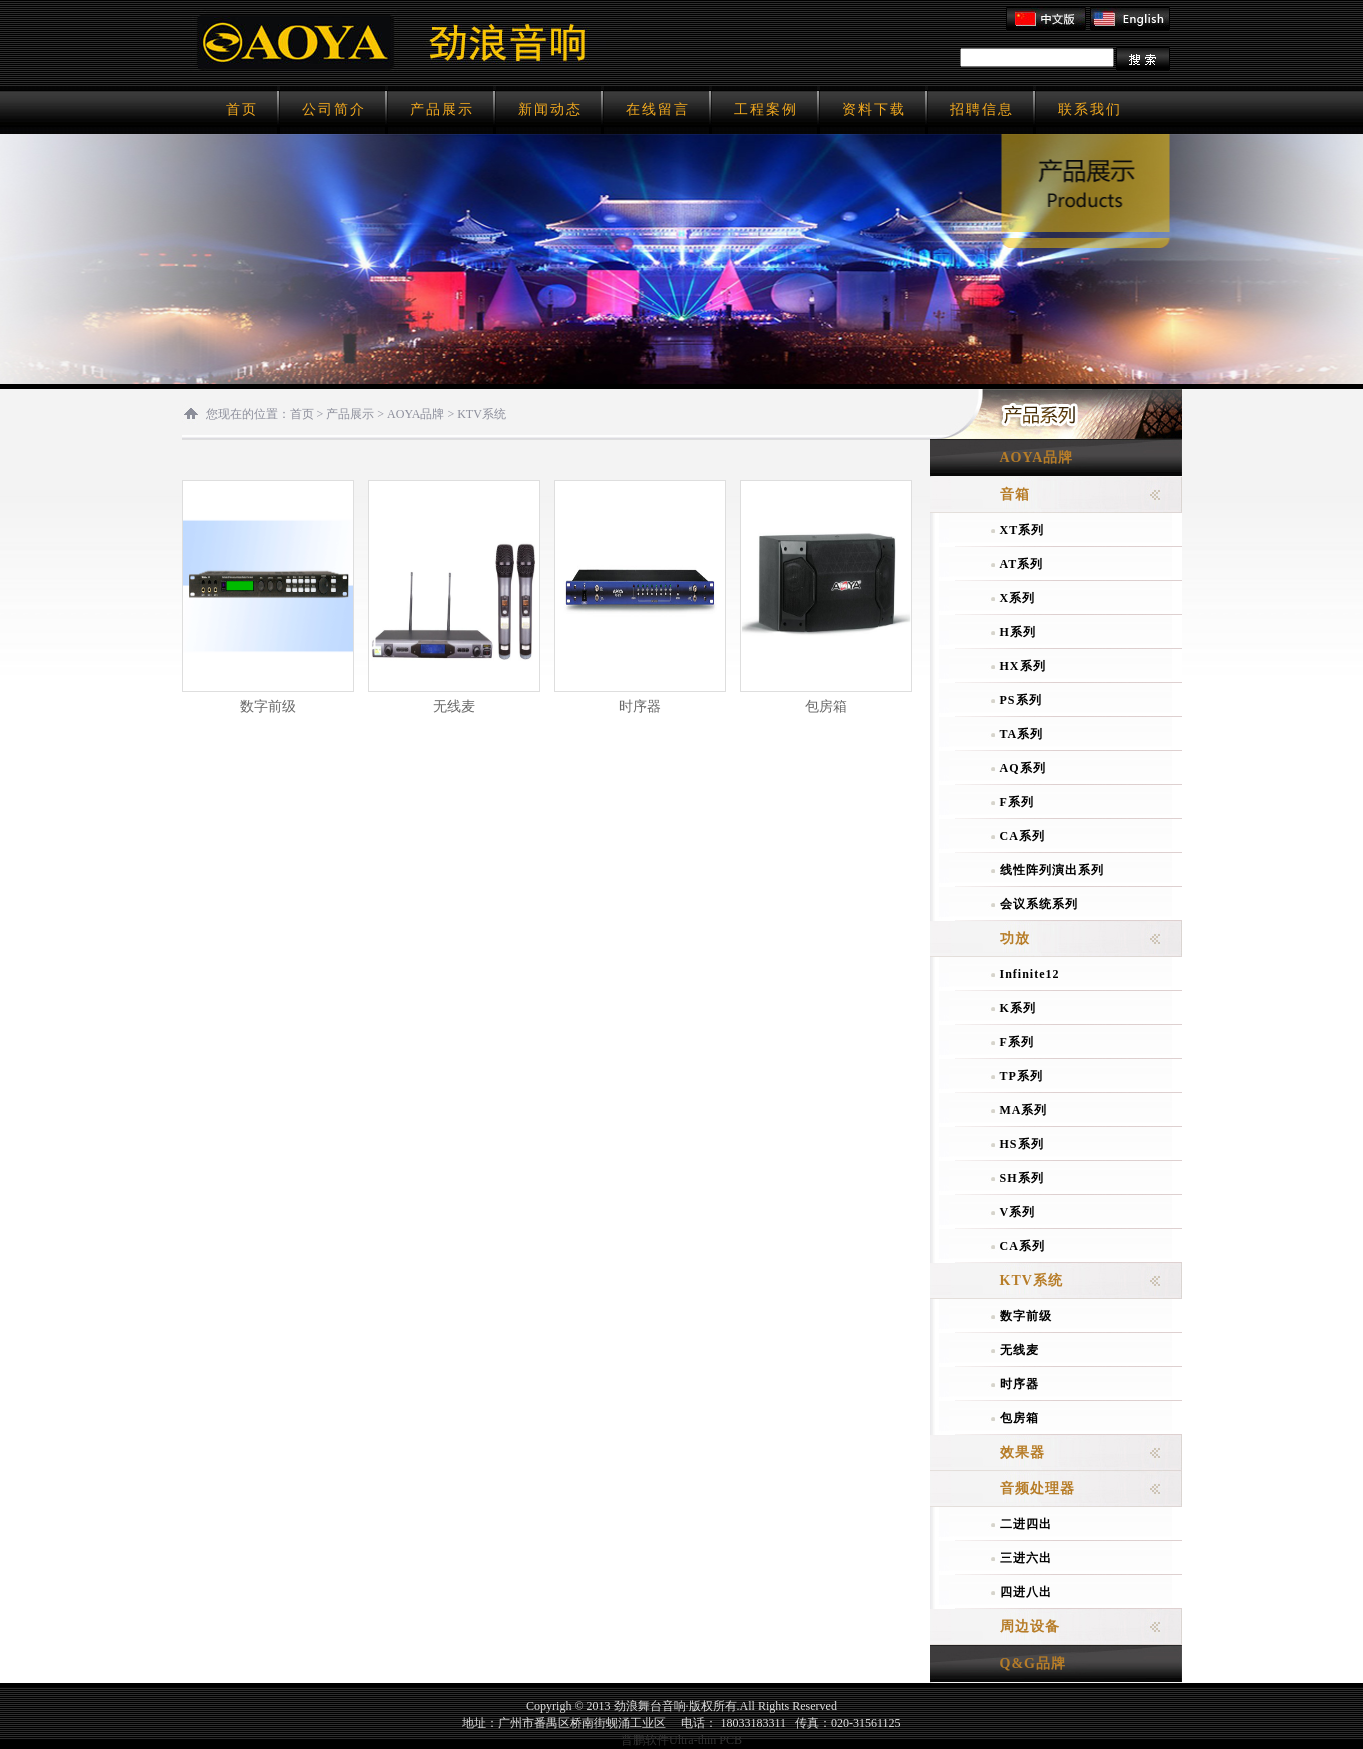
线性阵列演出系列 (1052, 870)
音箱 (1015, 494)
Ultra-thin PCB (705, 1740)
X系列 (1018, 598)
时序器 (640, 706)
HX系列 (1023, 666)
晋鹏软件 (645, 1740)
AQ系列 (1023, 768)
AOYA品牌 (415, 414)
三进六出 (1026, 1558)
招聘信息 (982, 109)
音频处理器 (1037, 1488)
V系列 (1018, 1212)
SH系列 (1022, 1178)
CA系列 (1022, 836)
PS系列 (1021, 700)
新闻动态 (550, 109)
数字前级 (268, 706)
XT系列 (1022, 530)
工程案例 (766, 109)
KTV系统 (481, 414)
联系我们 (1090, 109)
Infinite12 (1030, 974)
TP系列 (1021, 1076)
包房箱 (826, 706)
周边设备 (1030, 1626)
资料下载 (874, 109)
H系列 (1018, 632)
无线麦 (454, 706)
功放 (1015, 938)
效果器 (1022, 1452)
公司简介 (334, 109)
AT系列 (1022, 564)
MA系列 (1024, 1110)
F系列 (1017, 802)
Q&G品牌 (1033, 1663)
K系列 (1018, 1008)
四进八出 (1026, 1592)
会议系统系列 (1039, 904)
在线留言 (658, 109)
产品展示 (442, 109)
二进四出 (1026, 1524)
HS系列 (1022, 1144)
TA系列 (1022, 734)
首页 (242, 109)
